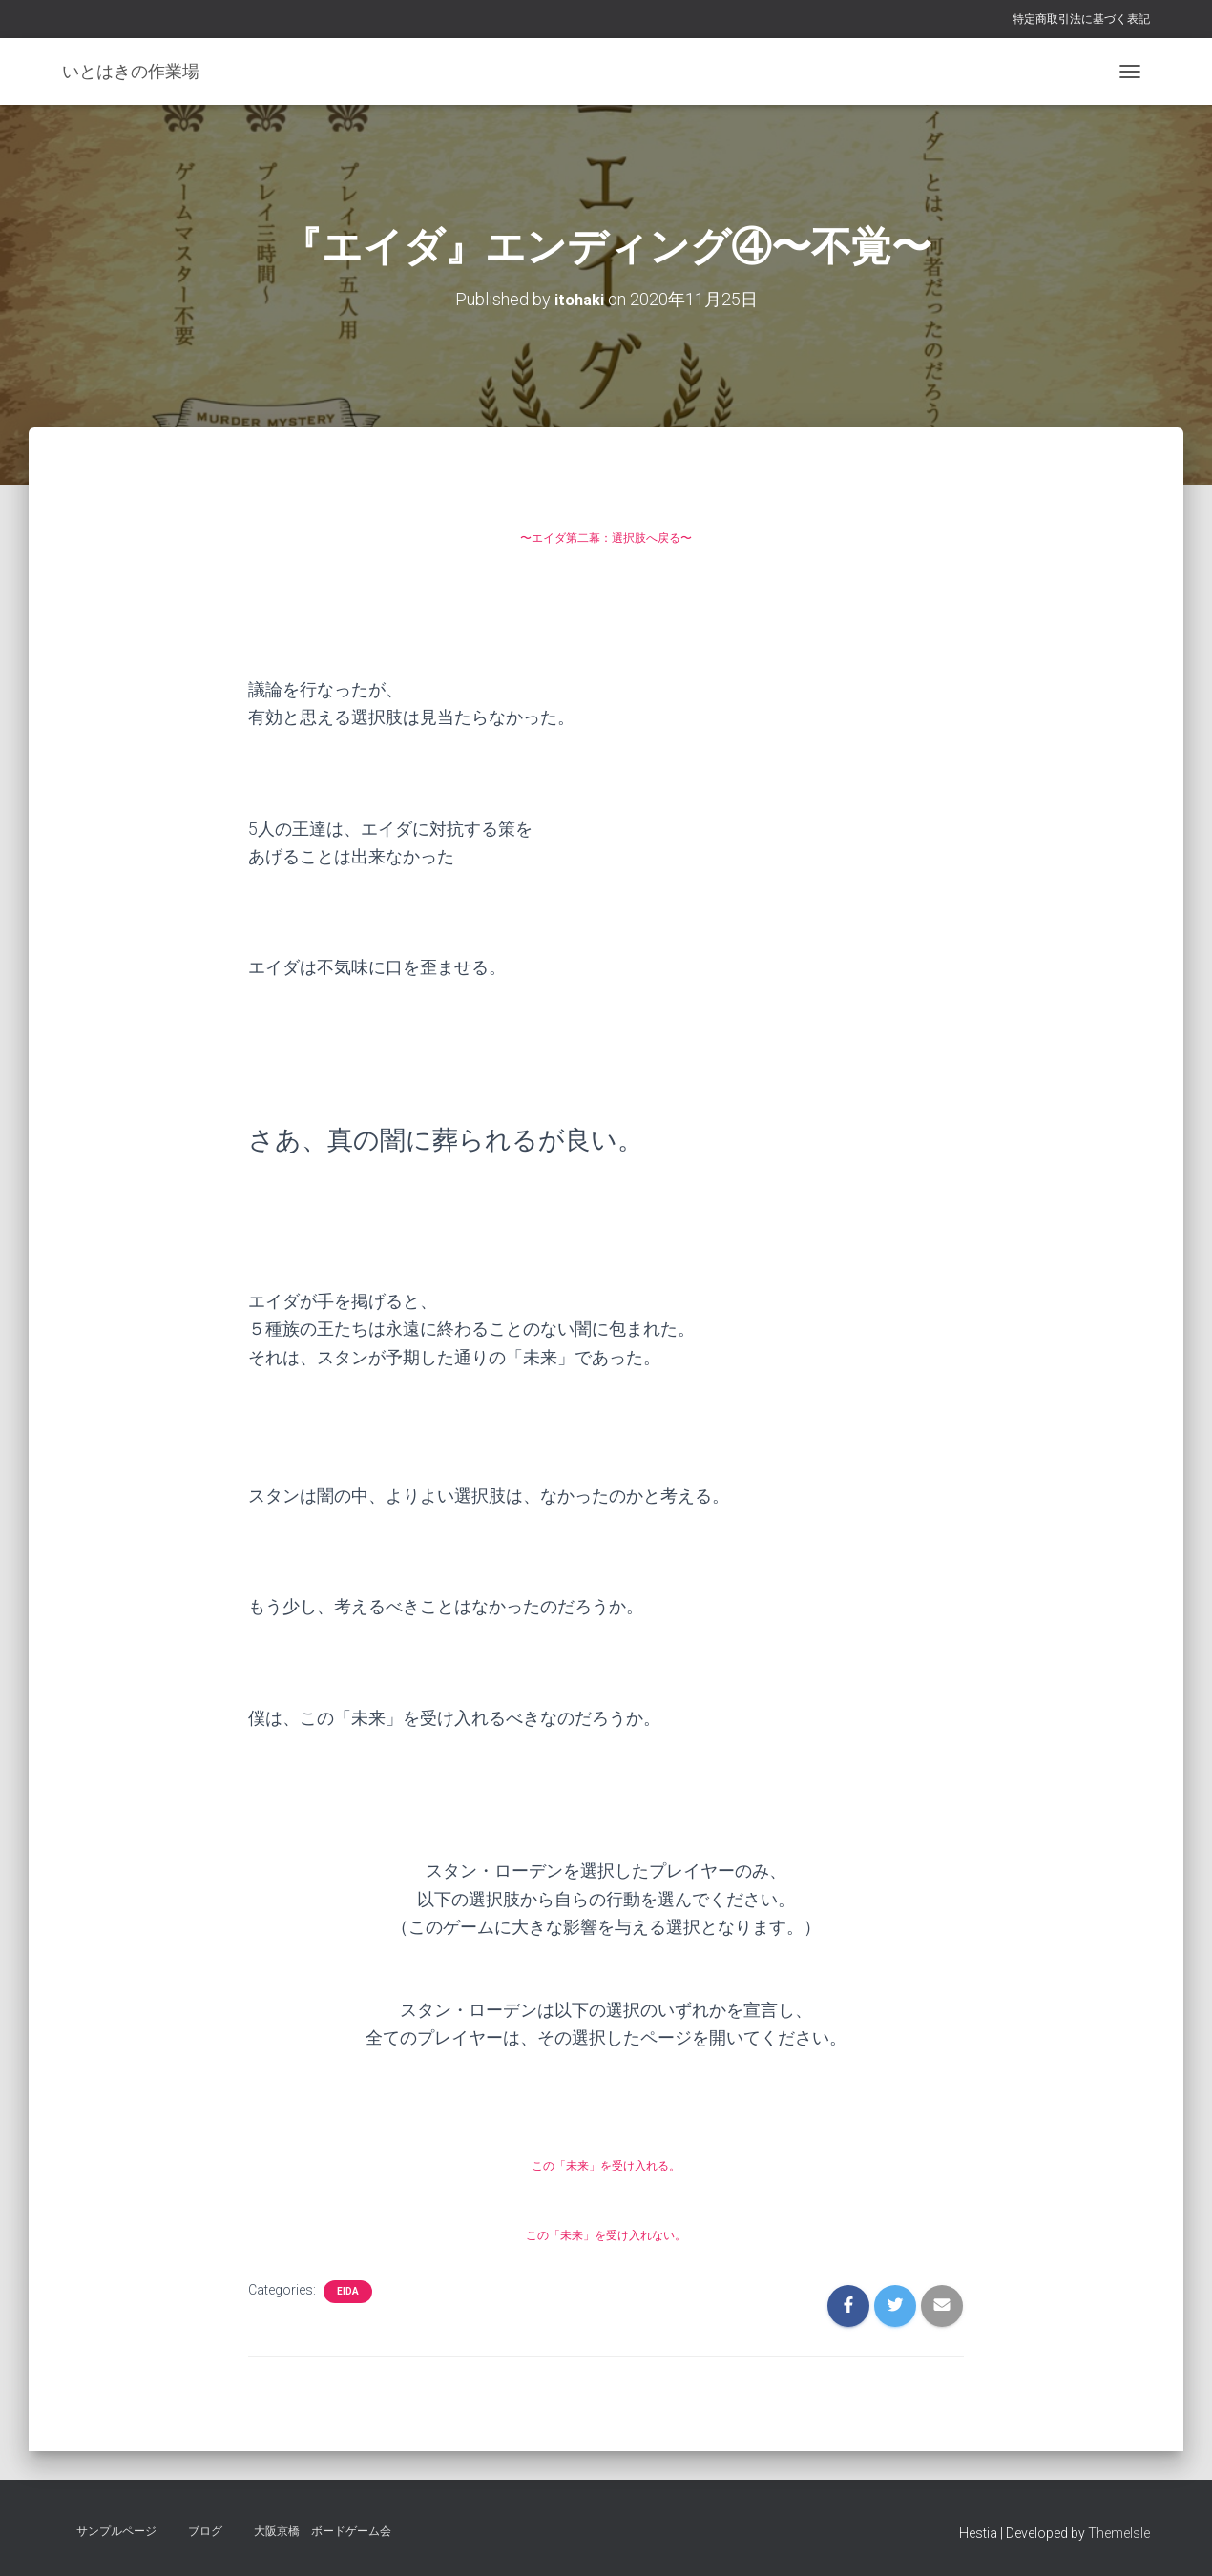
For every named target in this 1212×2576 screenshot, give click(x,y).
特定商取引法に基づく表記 (1081, 19)
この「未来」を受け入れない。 (606, 2232)
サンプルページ (116, 2531)
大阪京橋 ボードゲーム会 (322, 2531)
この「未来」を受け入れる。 (606, 2162)
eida (348, 2290)
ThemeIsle (1119, 2533)
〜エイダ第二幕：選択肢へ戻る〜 (606, 536)
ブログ (205, 2531)
